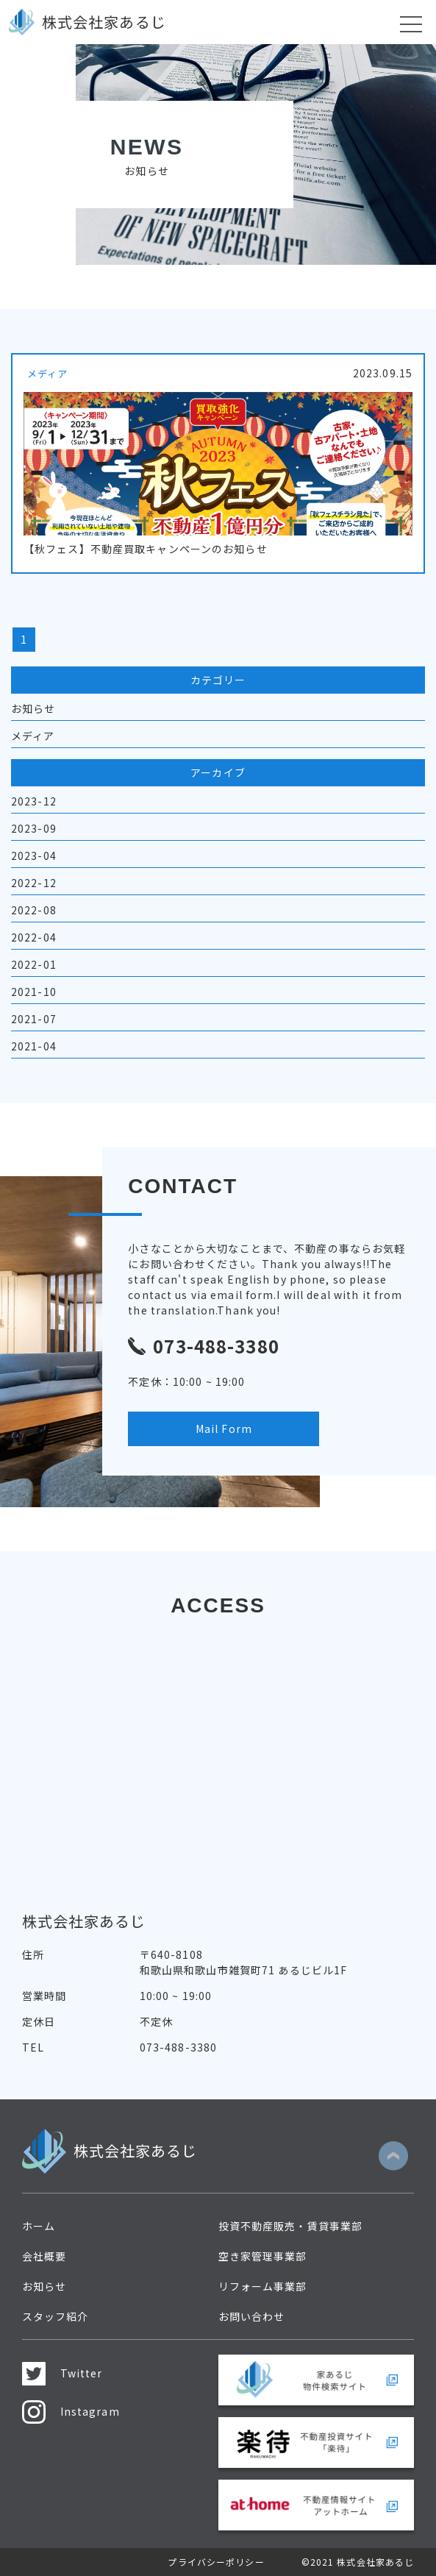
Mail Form (224, 1428)
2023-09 (34, 828)
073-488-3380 (178, 2047)
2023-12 (34, 801)
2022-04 (34, 937)
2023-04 (34, 855)
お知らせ (33, 708)
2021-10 (34, 991)
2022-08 (34, 910)
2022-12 (34, 882)
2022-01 (34, 964)
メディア (32, 735)
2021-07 (34, 1018)
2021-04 (34, 1046)
